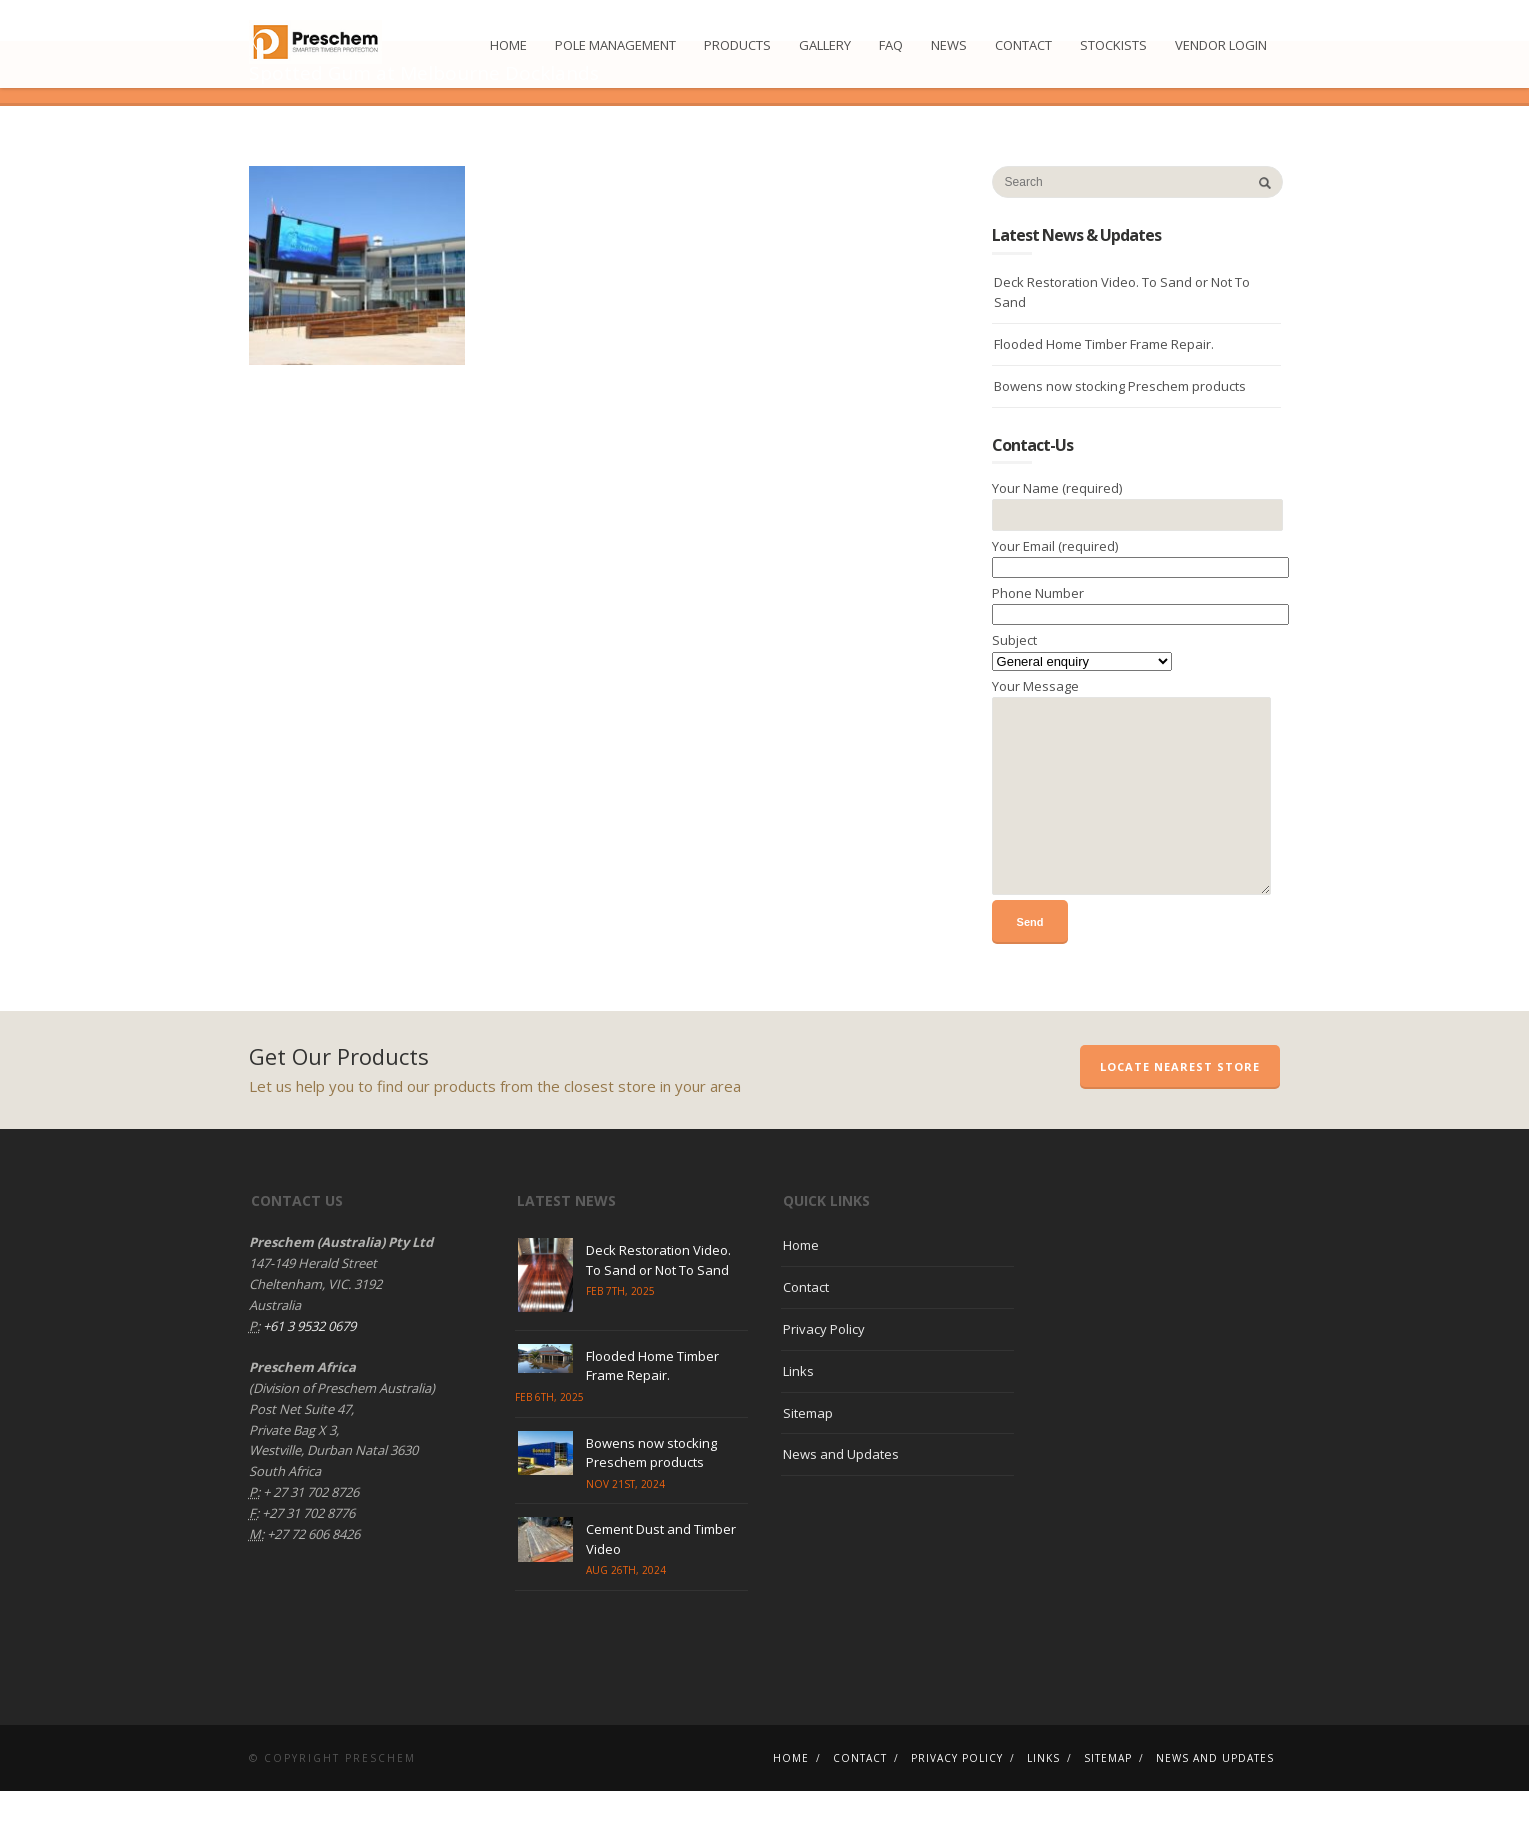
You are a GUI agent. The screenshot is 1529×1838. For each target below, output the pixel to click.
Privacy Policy (824, 1376)
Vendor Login (1221, 45)
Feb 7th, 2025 (620, 1338)
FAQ (891, 45)
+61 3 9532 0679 (308, 1372)
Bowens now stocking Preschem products (1120, 433)
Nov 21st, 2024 (625, 1530)
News (949, 45)
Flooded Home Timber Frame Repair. (1104, 391)
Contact (1023, 45)
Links (798, 1418)
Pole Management (615, 45)
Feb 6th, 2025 (549, 1443)
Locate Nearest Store (1180, 1113)
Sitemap (808, 1459)
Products (737, 45)
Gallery (825, 45)
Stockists (1113, 45)
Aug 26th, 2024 (626, 1617)
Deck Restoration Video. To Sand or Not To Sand (1122, 338)
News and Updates (841, 1501)
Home (508, 45)
